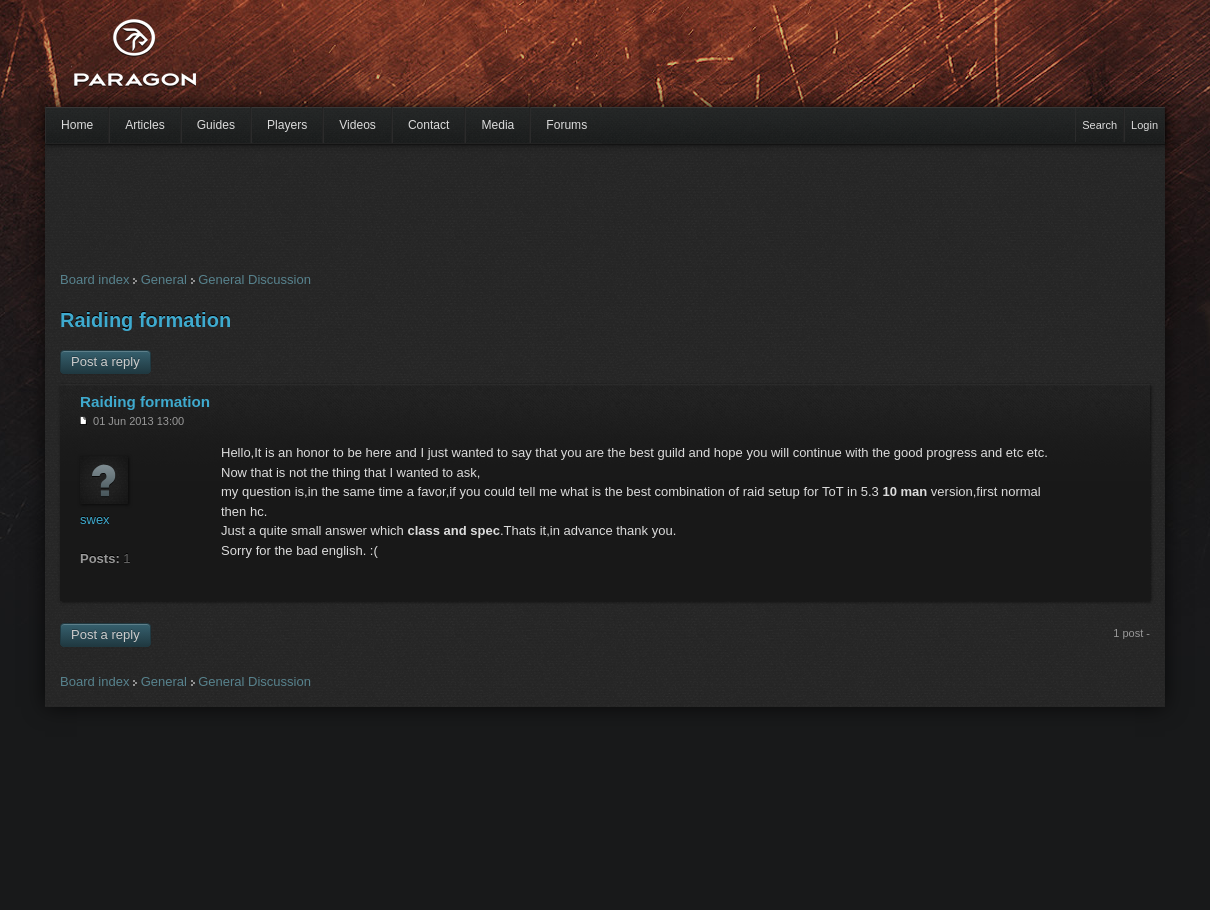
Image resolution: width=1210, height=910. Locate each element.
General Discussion (254, 279)
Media (497, 125)
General (164, 279)
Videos (357, 125)
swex (95, 519)
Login (1144, 125)
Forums (566, 125)
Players (287, 125)
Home (77, 125)
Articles (145, 125)
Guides (216, 125)
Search (1099, 125)
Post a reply (105, 361)
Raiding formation (145, 320)
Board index (94, 279)
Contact (429, 125)
